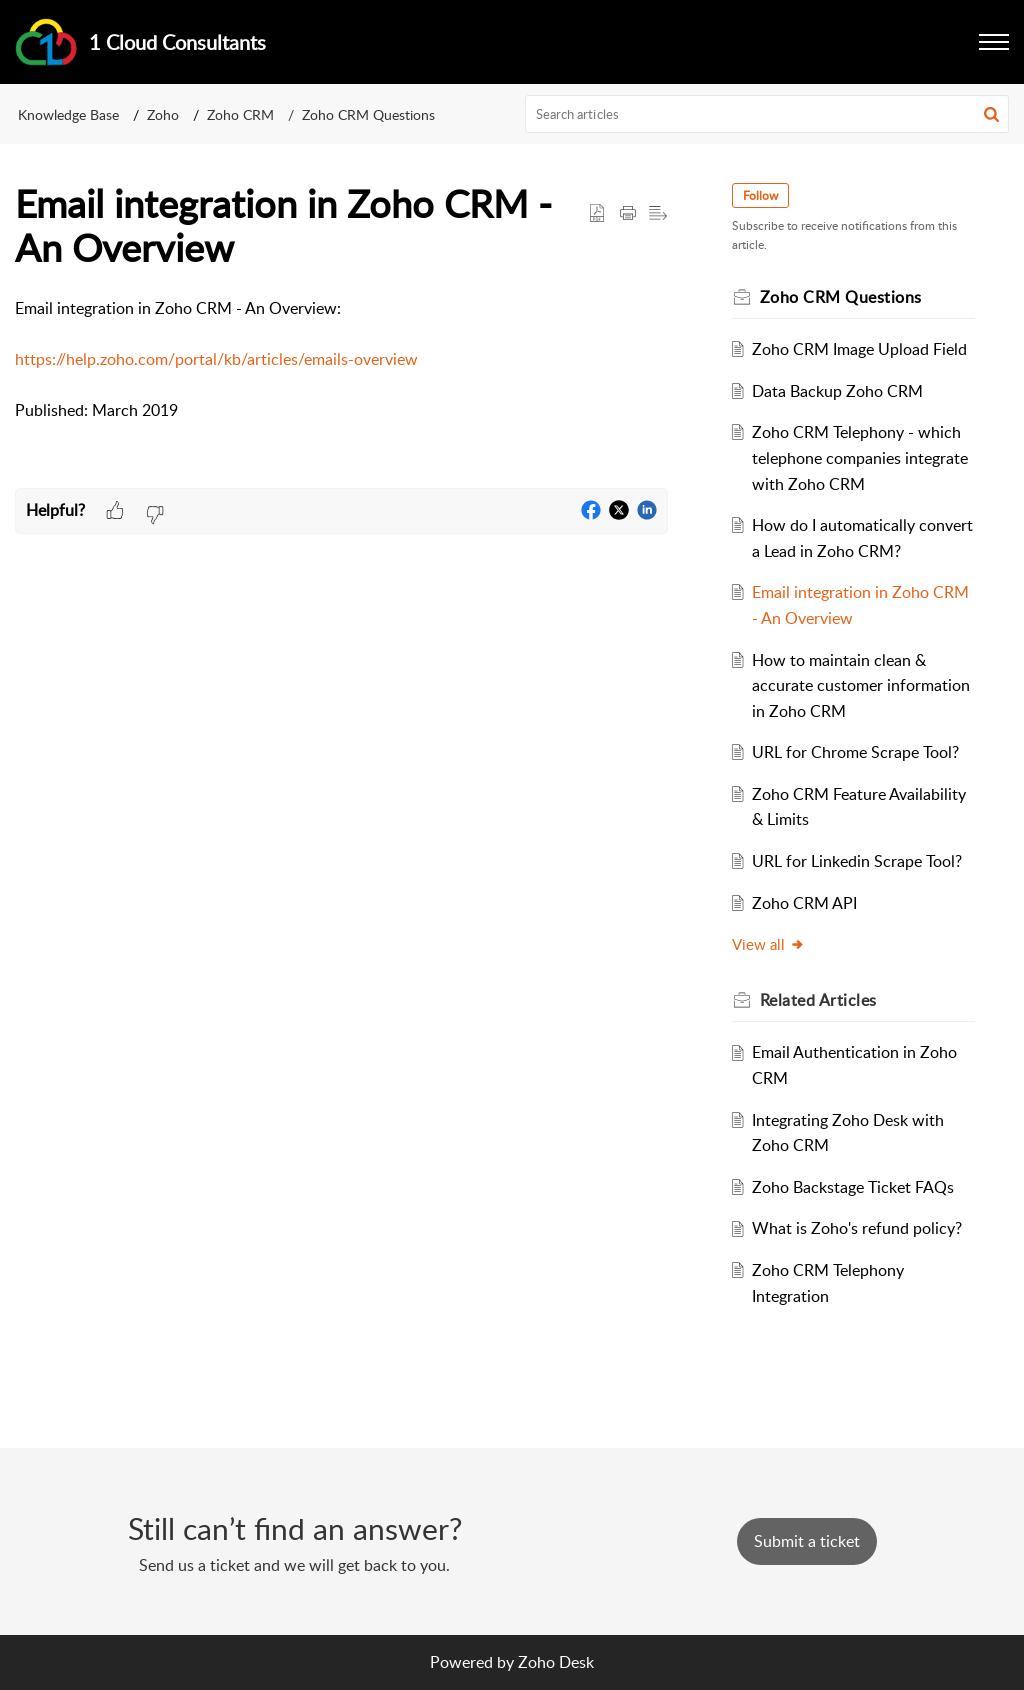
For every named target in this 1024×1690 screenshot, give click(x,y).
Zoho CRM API (804, 903)
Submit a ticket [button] (807, 1541)
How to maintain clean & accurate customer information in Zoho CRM (861, 685)
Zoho (163, 114)
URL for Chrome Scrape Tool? (855, 752)
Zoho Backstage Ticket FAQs (853, 1187)
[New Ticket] (807, 1541)
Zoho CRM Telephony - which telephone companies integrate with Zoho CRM (860, 457)
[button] (994, 42)
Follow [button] (760, 195)
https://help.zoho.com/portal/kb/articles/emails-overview (216, 359)
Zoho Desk (556, 1662)
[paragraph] (341, 360)
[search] (767, 114)
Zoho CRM (240, 114)
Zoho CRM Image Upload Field (859, 349)
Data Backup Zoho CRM (837, 391)
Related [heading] (818, 1000)
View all (768, 944)
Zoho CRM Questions (368, 114)
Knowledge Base (68, 114)
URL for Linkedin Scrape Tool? (857, 861)
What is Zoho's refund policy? (857, 1228)
